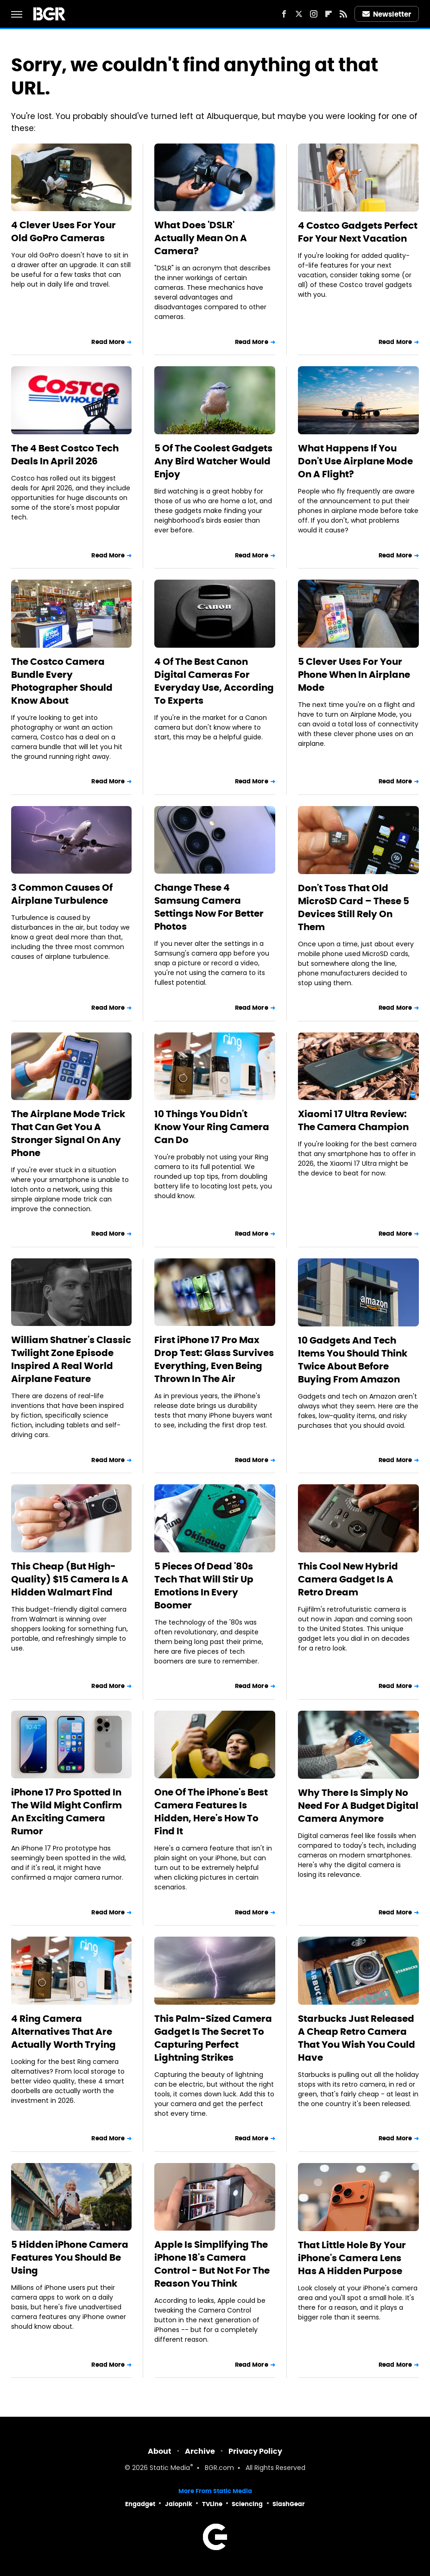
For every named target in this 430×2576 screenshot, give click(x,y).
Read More (108, 342)
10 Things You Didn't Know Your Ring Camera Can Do (211, 1127)
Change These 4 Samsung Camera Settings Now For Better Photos (209, 907)
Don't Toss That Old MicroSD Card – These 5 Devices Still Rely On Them (353, 907)
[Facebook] (284, 14)
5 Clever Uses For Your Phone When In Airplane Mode (354, 675)
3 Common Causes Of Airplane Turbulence (62, 894)
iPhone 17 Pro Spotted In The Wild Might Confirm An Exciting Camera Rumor (66, 1811)
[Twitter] (299, 14)
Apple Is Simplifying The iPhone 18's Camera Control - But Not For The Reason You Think (212, 2263)
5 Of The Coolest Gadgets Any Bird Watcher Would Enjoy (213, 461)
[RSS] (343, 14)
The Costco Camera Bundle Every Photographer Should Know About (62, 681)
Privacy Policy (255, 2451)
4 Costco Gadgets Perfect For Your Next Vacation (357, 231)
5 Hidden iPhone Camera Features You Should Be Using (69, 2257)
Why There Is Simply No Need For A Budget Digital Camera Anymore (358, 1806)
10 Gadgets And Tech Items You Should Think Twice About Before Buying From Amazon (352, 1359)
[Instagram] (313, 14)
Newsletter (386, 14)
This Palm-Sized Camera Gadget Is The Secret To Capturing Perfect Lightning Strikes (213, 2038)
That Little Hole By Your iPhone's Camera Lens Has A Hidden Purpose (352, 2258)
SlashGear (288, 2504)
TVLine (212, 2504)
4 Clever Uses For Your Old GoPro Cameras (63, 231)
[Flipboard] (328, 14)
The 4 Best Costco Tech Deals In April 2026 (65, 454)
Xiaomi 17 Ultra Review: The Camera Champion (353, 1120)
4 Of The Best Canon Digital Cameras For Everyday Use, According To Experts (214, 681)
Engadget (140, 2504)
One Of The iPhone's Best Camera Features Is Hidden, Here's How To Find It (211, 1811)
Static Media (170, 2468)
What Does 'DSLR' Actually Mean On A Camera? (200, 238)
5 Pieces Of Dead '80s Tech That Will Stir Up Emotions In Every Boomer (203, 1585)
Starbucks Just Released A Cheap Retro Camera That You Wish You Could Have (356, 2038)
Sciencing (247, 2504)
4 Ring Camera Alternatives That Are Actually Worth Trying (63, 2032)
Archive (200, 2451)
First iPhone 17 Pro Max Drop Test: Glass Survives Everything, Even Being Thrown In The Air (214, 1359)
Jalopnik (178, 2504)
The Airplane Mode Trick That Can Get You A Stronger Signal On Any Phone (68, 1133)
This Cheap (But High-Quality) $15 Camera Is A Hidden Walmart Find (69, 1579)
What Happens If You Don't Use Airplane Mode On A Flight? (355, 461)
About (159, 2451)
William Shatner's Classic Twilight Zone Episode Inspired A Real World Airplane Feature (71, 1359)
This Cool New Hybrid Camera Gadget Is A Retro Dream (348, 1579)
